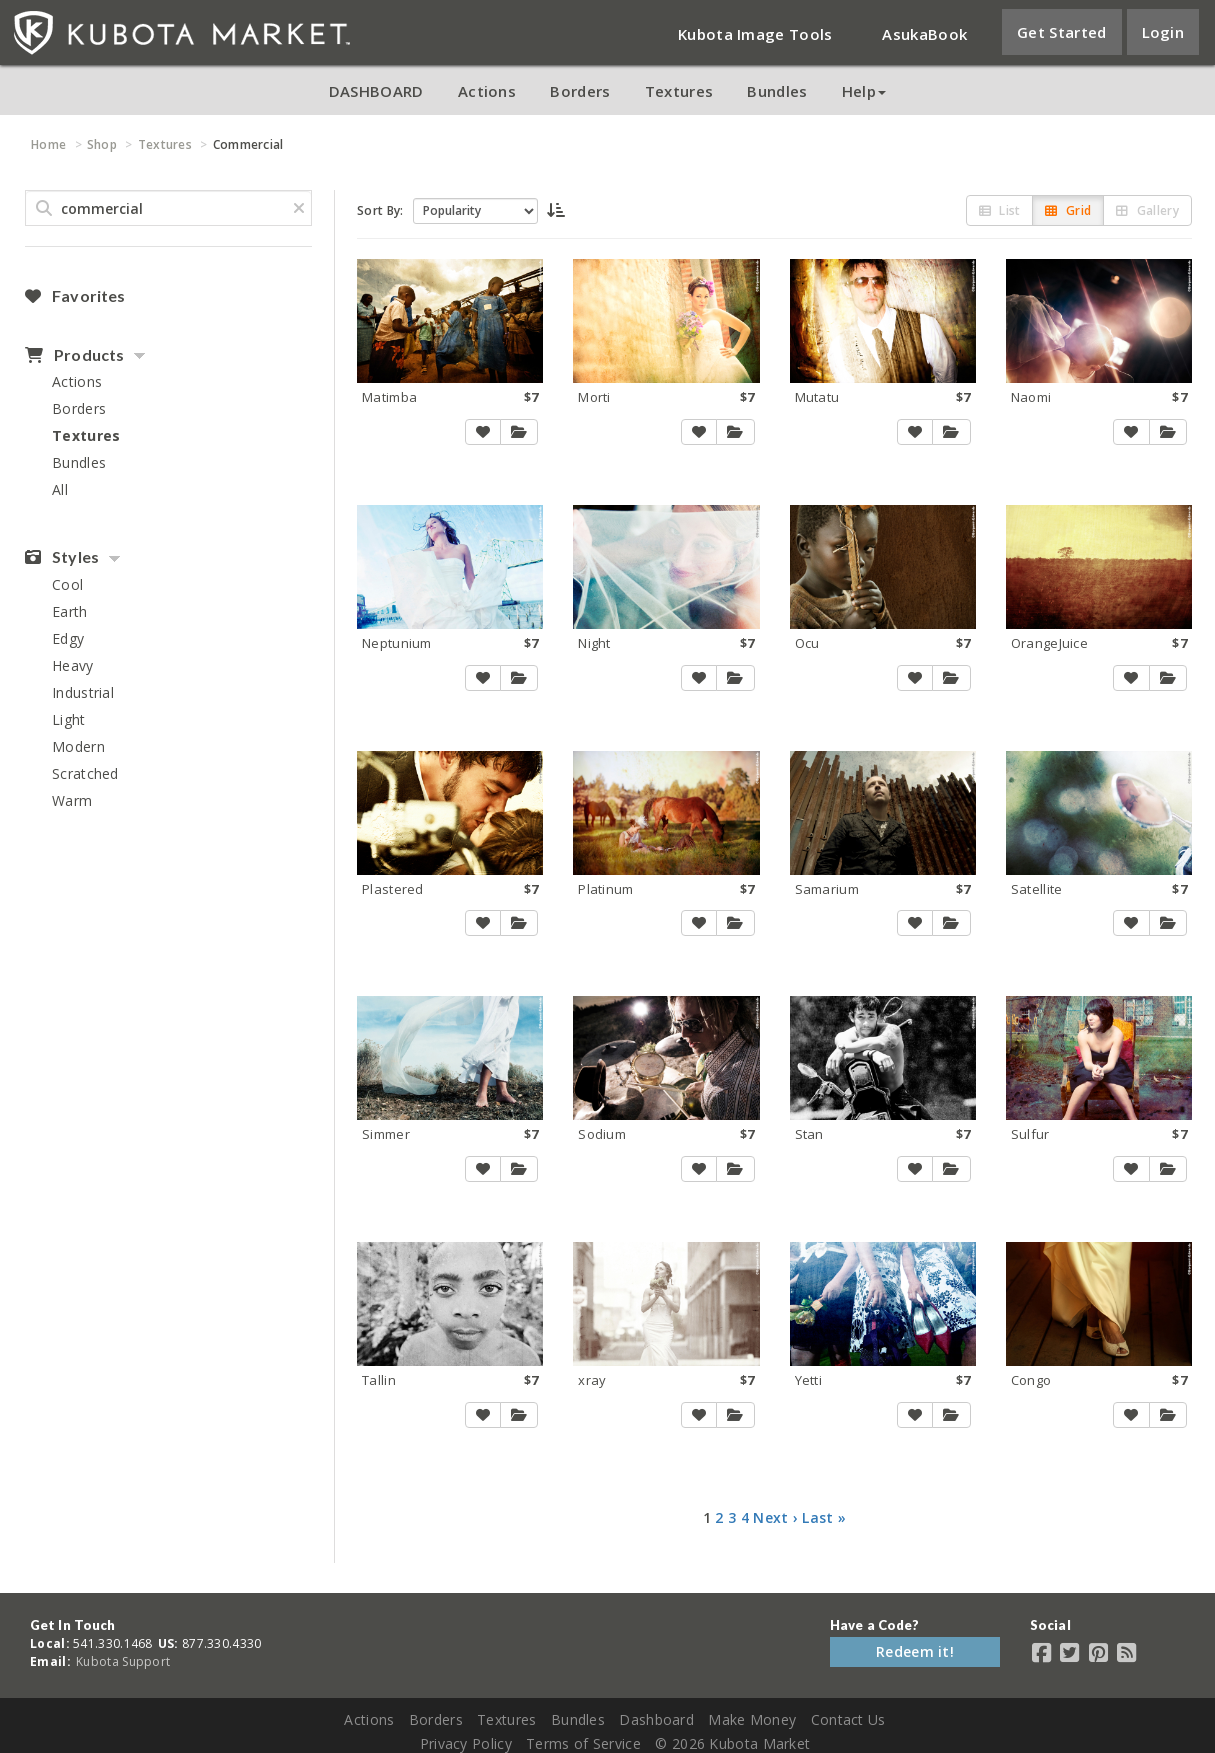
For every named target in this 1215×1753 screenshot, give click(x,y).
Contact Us (848, 1719)
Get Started (1061, 32)
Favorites (75, 296)
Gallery (1147, 210)
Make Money (752, 1719)
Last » (824, 1517)
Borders (580, 91)
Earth (70, 611)
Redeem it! (915, 1651)
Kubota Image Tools (755, 34)
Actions (487, 91)
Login (1163, 32)
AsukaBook (924, 34)
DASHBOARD (376, 91)
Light (69, 719)
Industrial (83, 692)
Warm (72, 800)
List (1000, 210)
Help (864, 91)
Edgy (68, 638)
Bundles (777, 91)
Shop (102, 144)
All (60, 489)
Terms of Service (583, 1743)
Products (74, 355)
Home (48, 144)
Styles (62, 557)
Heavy (73, 665)
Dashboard (656, 1719)
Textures (679, 91)
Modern (78, 746)
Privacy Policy (466, 1743)
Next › (775, 1517)
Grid (1068, 210)
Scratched (85, 773)
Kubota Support (123, 1661)
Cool (67, 584)
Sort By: (380, 210)
